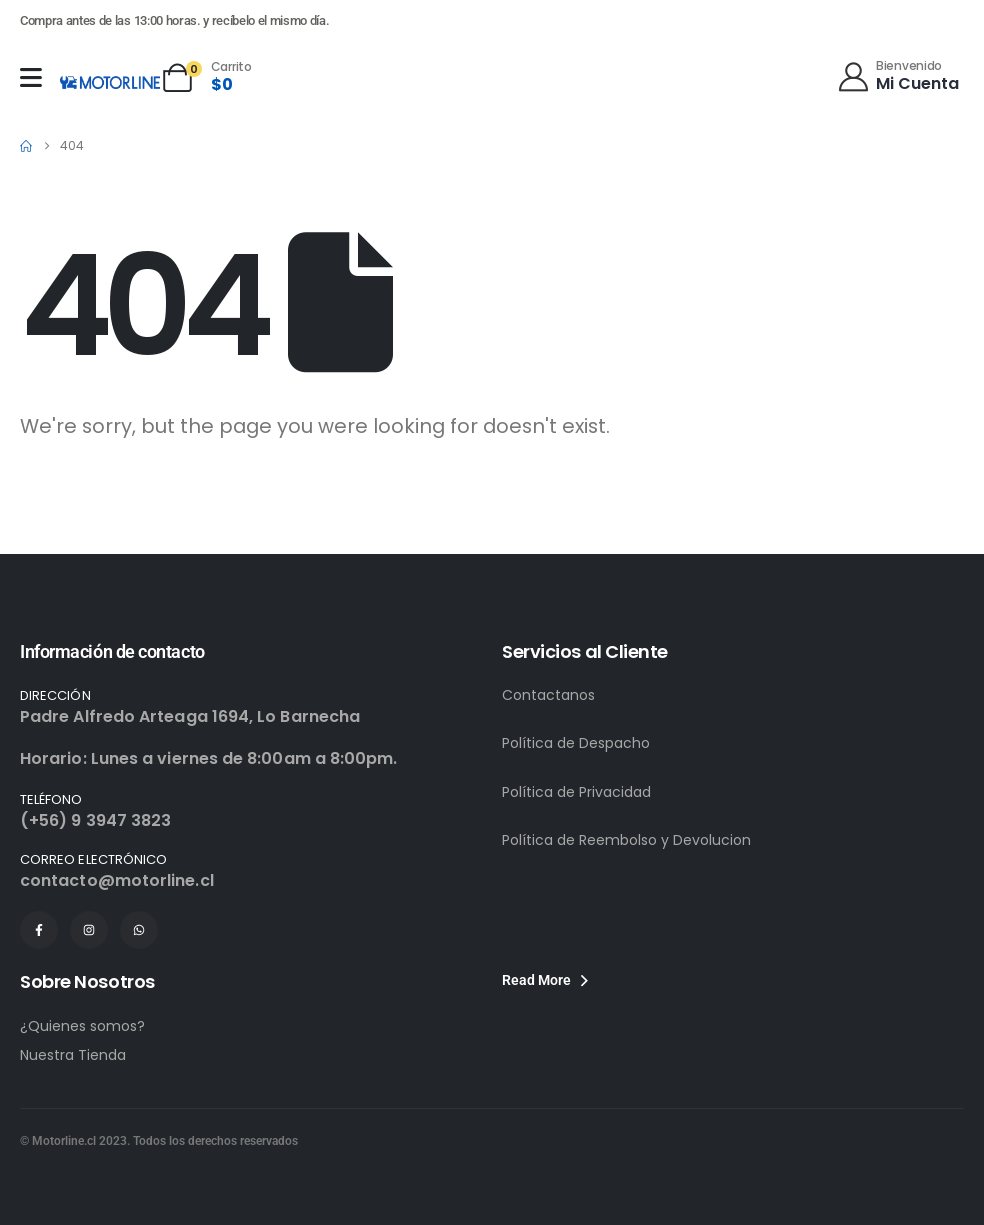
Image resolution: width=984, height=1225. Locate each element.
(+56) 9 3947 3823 (95, 820)
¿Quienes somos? (82, 1026)
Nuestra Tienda (73, 1055)
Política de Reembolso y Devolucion (626, 840)
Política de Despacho (576, 743)
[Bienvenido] (897, 75)
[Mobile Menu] (31, 77)
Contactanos (548, 695)
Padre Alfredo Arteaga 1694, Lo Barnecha (190, 716)
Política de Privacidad (576, 792)
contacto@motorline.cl (117, 880)
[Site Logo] (110, 82)
